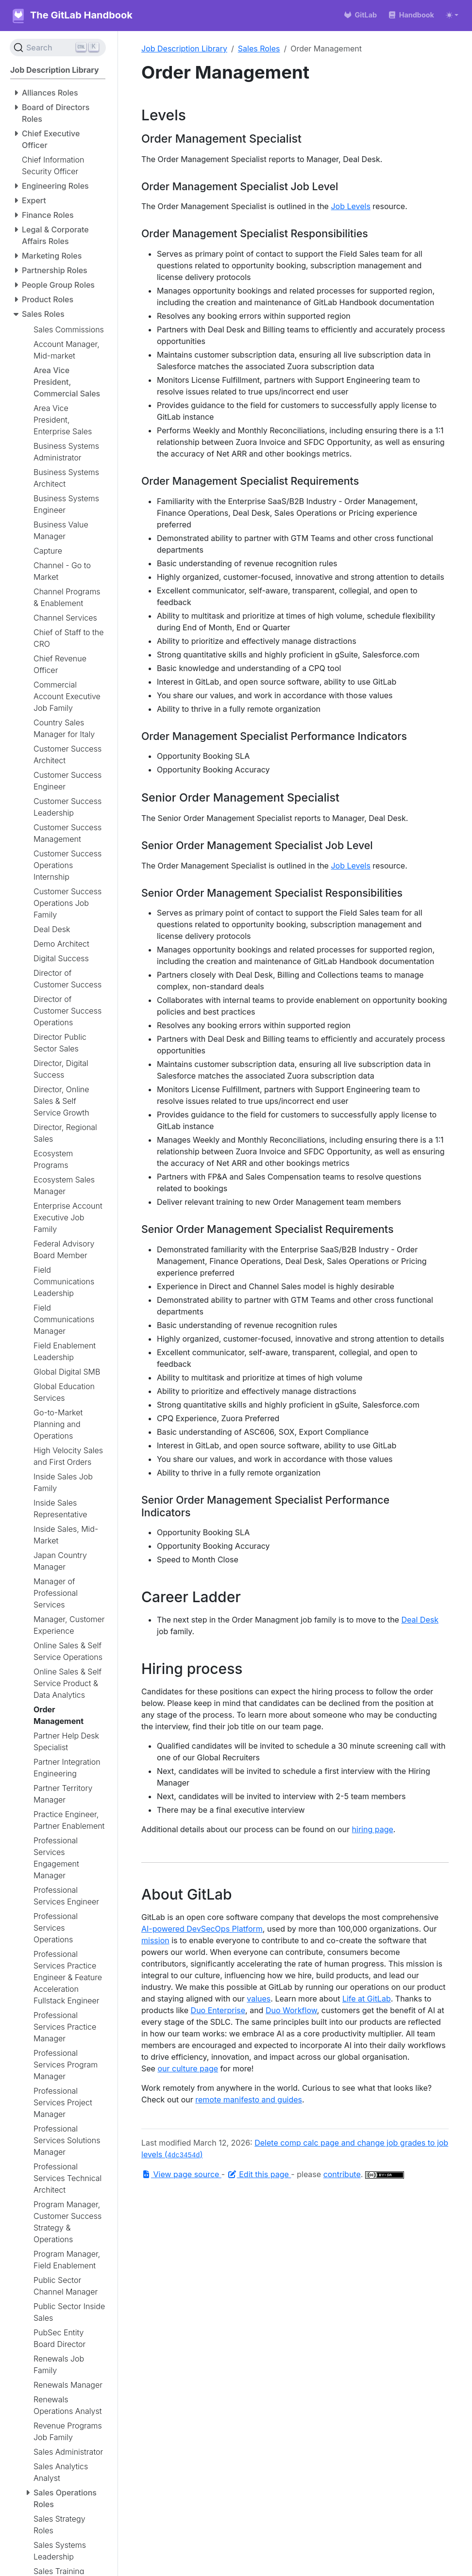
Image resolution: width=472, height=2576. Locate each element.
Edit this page (259, 2174)
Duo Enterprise (218, 2010)
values (258, 1998)
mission (155, 1940)
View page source (181, 2174)
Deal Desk (419, 1619)
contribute (342, 2174)
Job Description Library (184, 48)
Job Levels (350, 206)
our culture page (187, 2068)
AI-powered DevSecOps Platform (202, 1929)
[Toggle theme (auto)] (452, 15)
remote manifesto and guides (248, 2099)
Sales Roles (259, 48)
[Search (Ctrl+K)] (58, 47)
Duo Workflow (291, 2010)
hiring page (372, 1829)
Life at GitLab (366, 1998)
